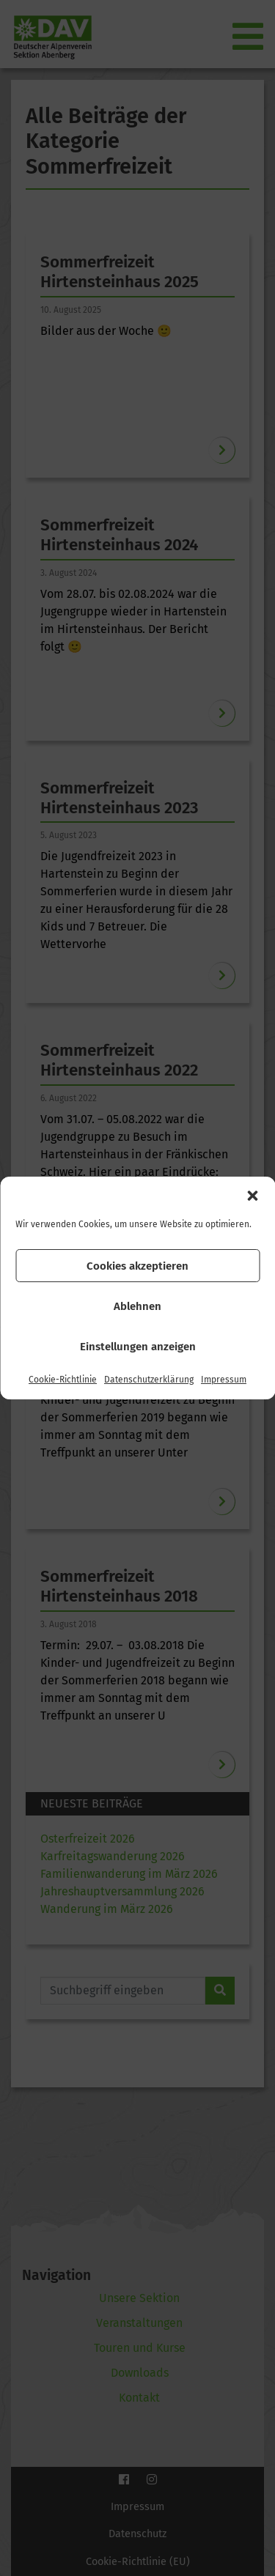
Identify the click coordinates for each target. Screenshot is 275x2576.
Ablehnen (137, 1306)
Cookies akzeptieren (137, 1266)
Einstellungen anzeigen (138, 1346)
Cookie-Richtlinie (63, 1379)
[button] (252, 1195)
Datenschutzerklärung (149, 1379)
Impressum (223, 1379)
